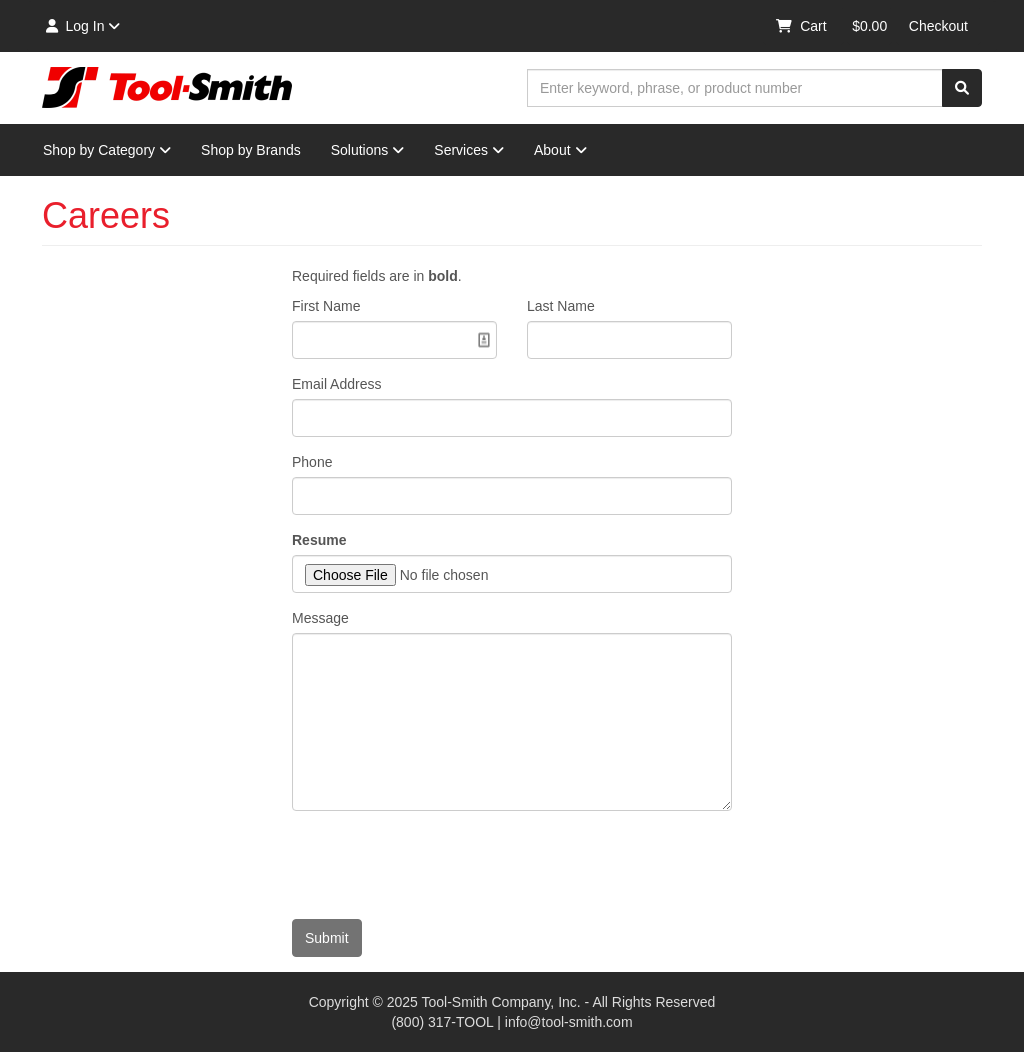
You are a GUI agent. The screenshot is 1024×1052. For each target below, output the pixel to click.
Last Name (561, 306)
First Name (326, 306)
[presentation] (444, 865)
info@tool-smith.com (569, 1022)
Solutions (368, 150)
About (560, 150)
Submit (327, 938)
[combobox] (735, 88)
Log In (81, 26)
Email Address (336, 384)
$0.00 (869, 26)
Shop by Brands (251, 150)
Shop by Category (107, 150)
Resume (319, 540)
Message (320, 618)
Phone (312, 462)
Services (469, 150)
